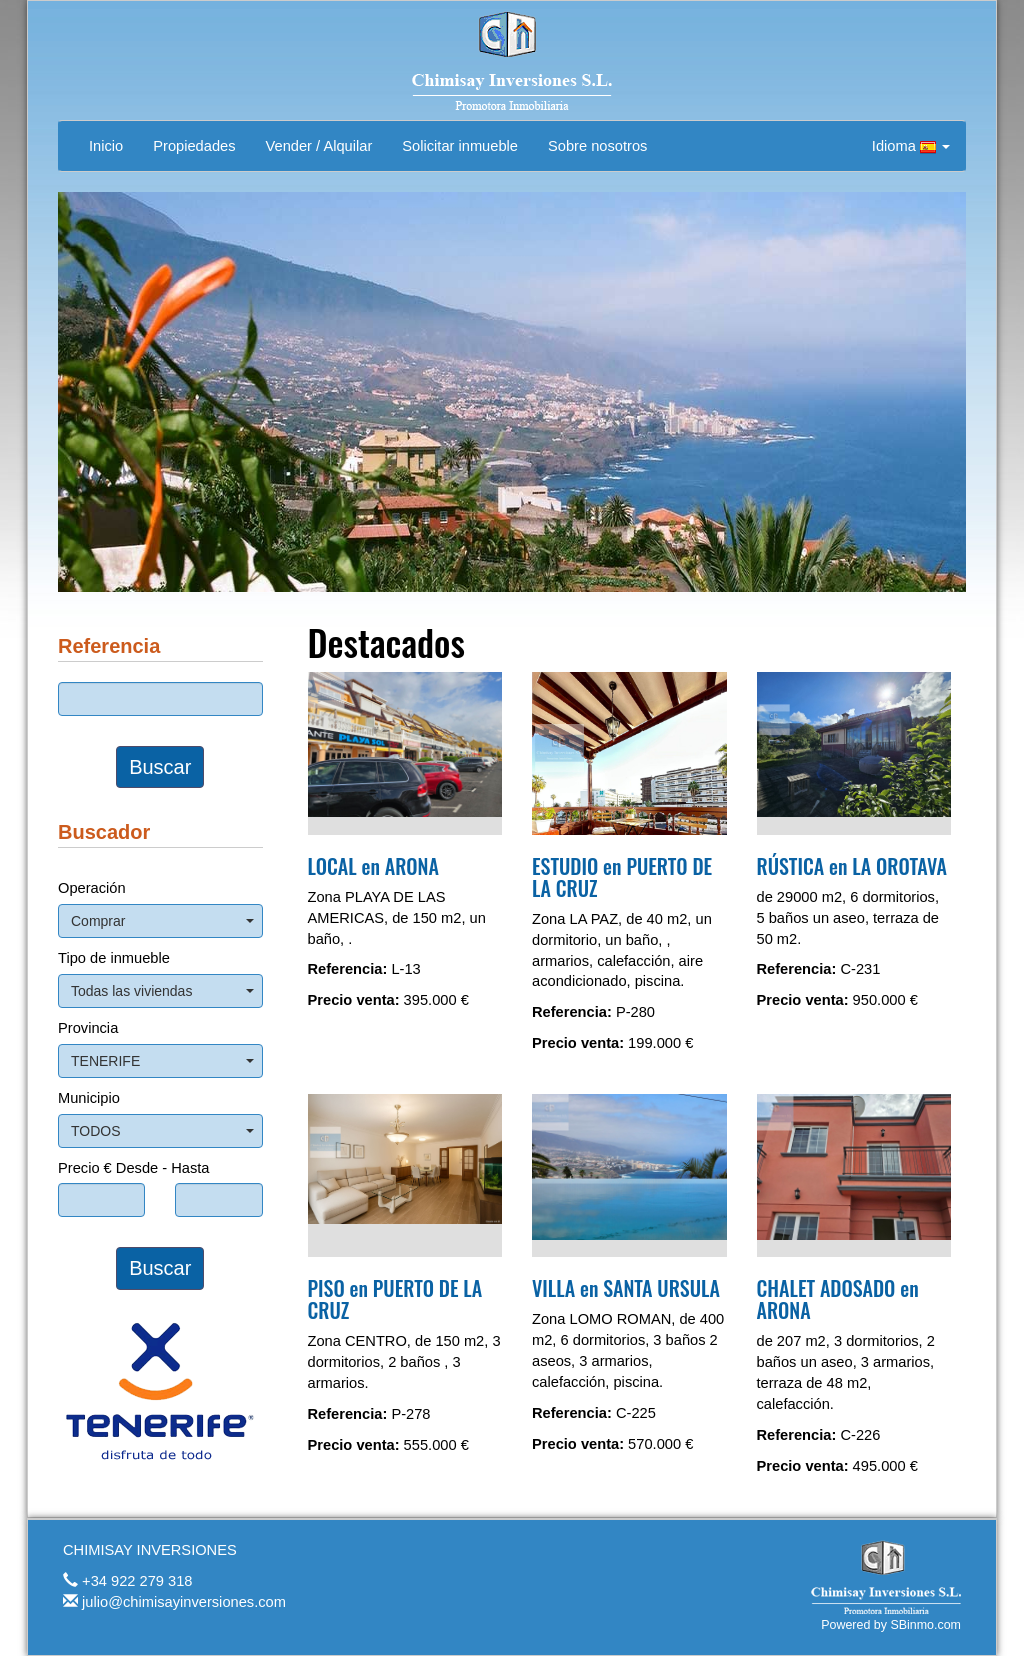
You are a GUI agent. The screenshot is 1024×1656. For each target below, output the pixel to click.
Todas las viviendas (162, 991)
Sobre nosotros (597, 146)
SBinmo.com (925, 1625)
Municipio (89, 1098)
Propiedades (194, 146)
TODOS (162, 1131)
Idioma (911, 146)
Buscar (160, 767)
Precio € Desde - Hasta (134, 1168)
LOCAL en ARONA (373, 866)
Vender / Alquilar (319, 146)
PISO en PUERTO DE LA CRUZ (395, 1299)
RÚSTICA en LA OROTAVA (852, 866)
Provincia (88, 1028)
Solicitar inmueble (460, 146)
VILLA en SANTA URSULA (626, 1288)
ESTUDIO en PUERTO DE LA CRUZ (622, 877)
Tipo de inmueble (114, 958)
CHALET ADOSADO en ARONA (838, 1299)
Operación (92, 888)
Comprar (162, 921)
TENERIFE (162, 1061)
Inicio (106, 146)
